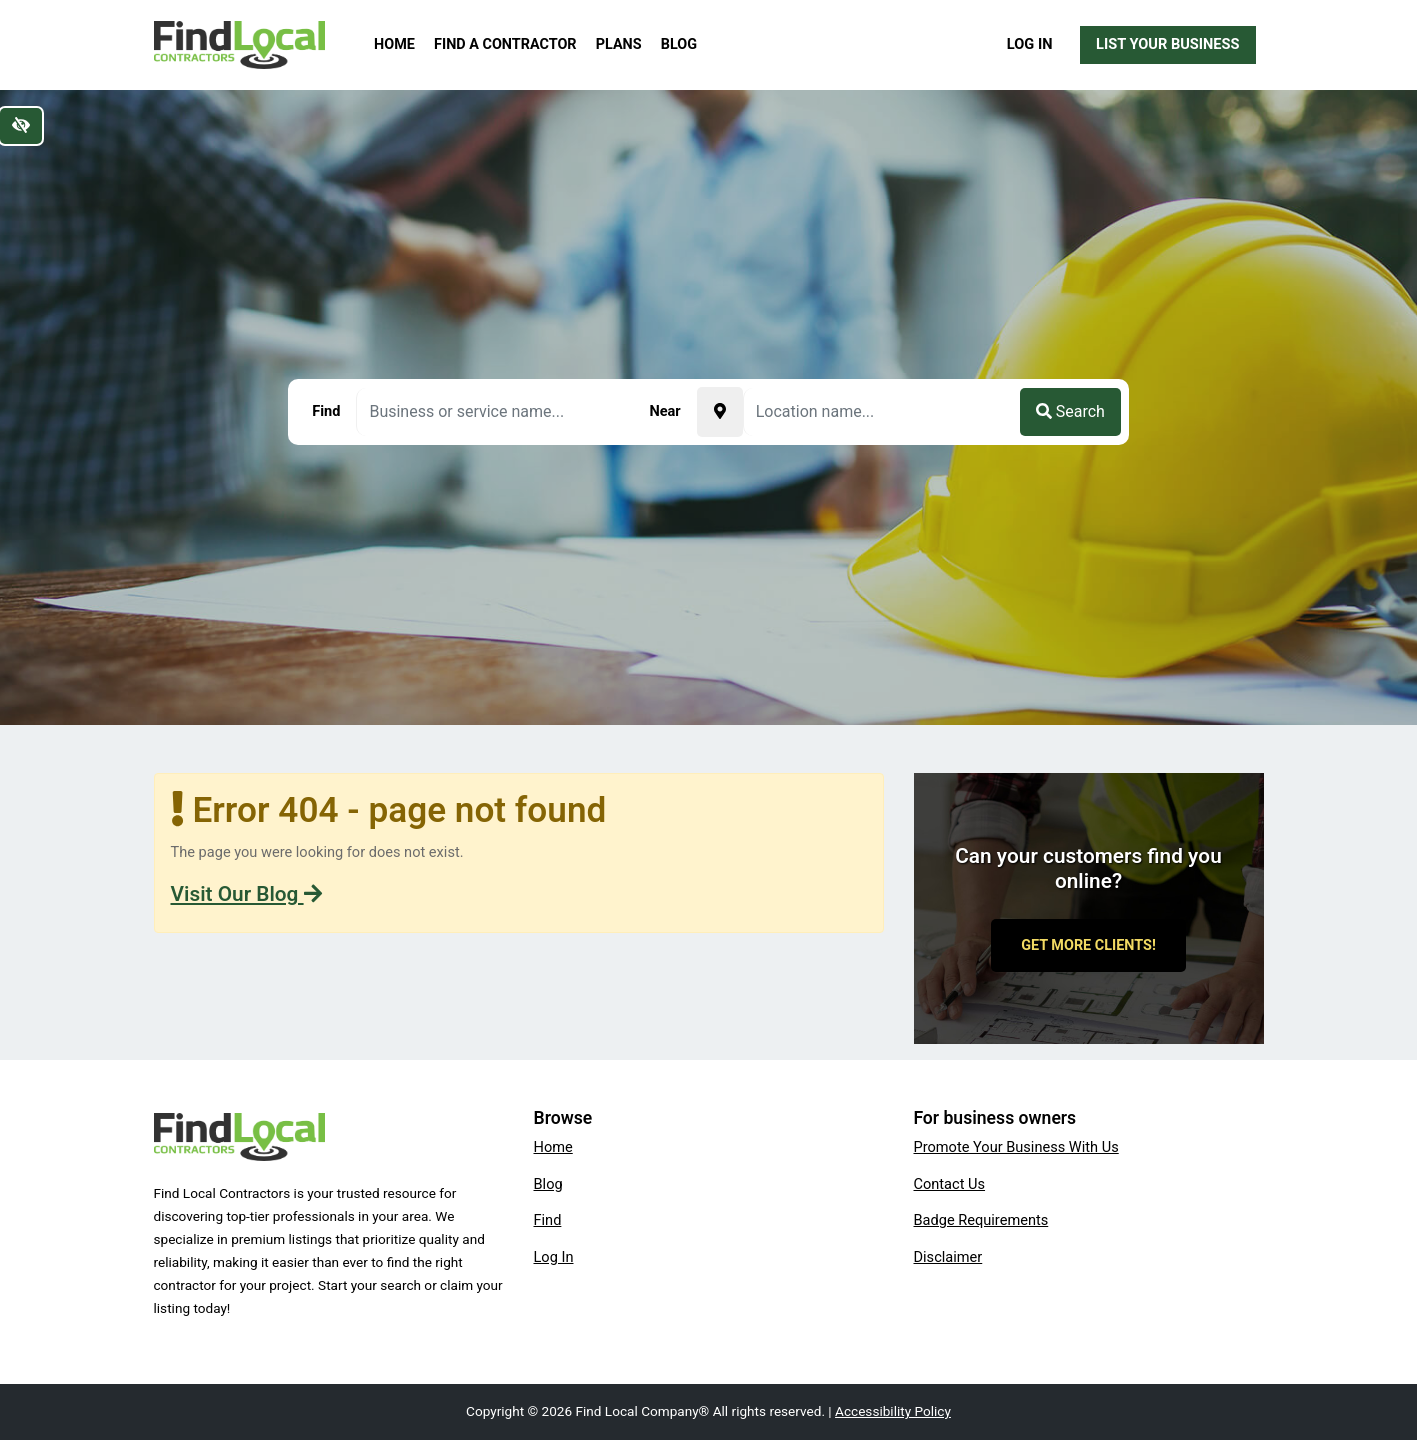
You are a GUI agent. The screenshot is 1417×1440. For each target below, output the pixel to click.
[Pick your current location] (720, 412)
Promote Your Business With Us (1016, 1147)
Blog (679, 44)
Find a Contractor (505, 44)
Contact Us (950, 1184)
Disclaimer (948, 1257)
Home (394, 44)
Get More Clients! (1088, 945)
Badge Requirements (981, 1220)
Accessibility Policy (893, 1411)
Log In (1030, 44)
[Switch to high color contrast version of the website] (21, 126)
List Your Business (1167, 44)
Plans (619, 44)
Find (548, 1220)
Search (1070, 411)
